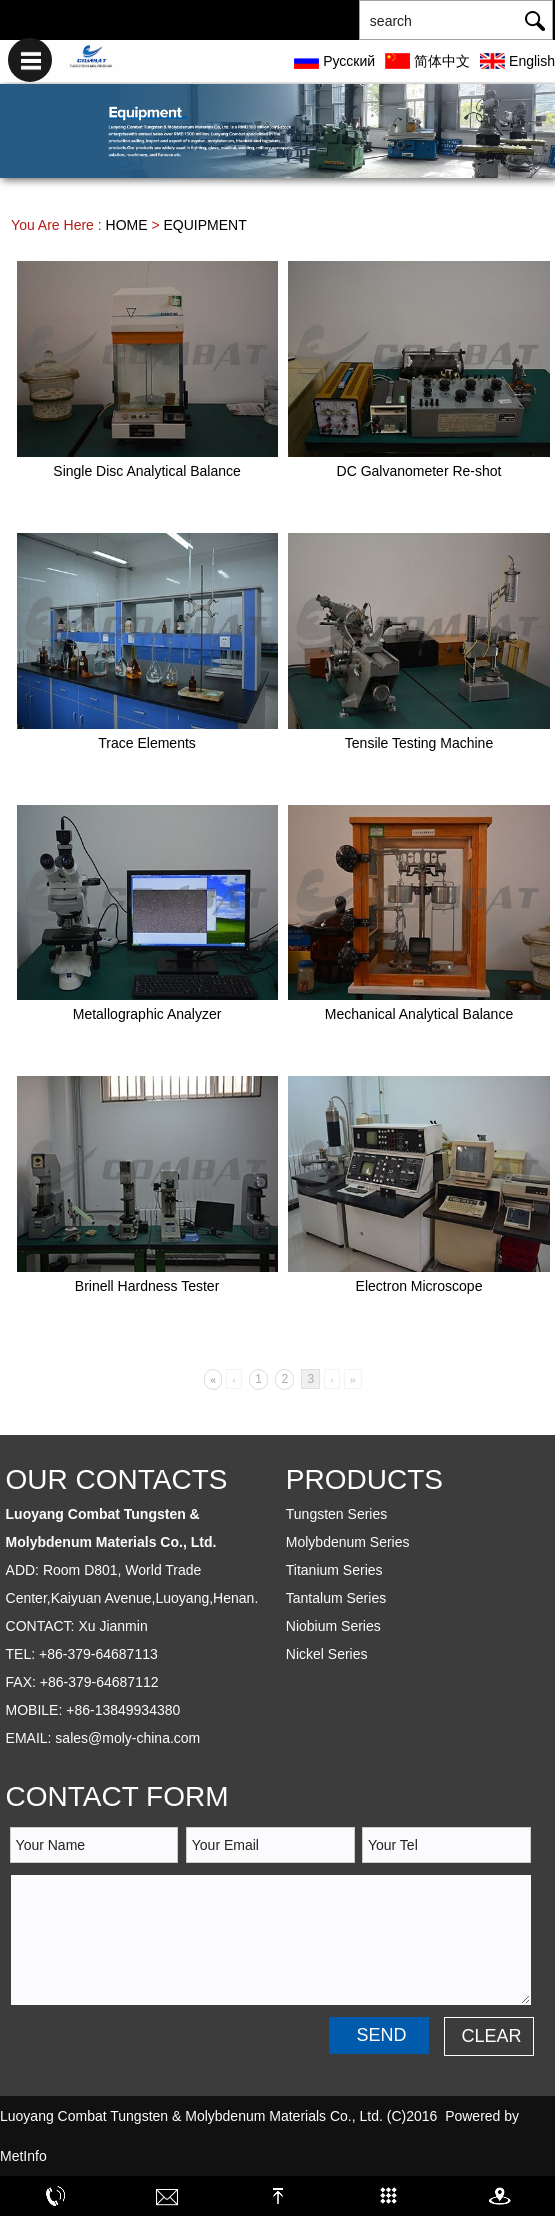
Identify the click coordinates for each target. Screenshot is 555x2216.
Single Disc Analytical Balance (147, 471)
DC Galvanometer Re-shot (419, 471)
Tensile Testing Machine (419, 743)
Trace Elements (147, 743)
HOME (127, 225)
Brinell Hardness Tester (147, 1286)
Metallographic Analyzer (147, 1014)
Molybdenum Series (348, 1542)
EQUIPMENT (205, 225)
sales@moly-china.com (127, 1738)
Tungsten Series (336, 1514)
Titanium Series (334, 1570)
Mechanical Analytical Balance (419, 1014)
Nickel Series (327, 1654)
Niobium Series (333, 1626)
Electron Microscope (419, 1286)
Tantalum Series (336, 1598)
